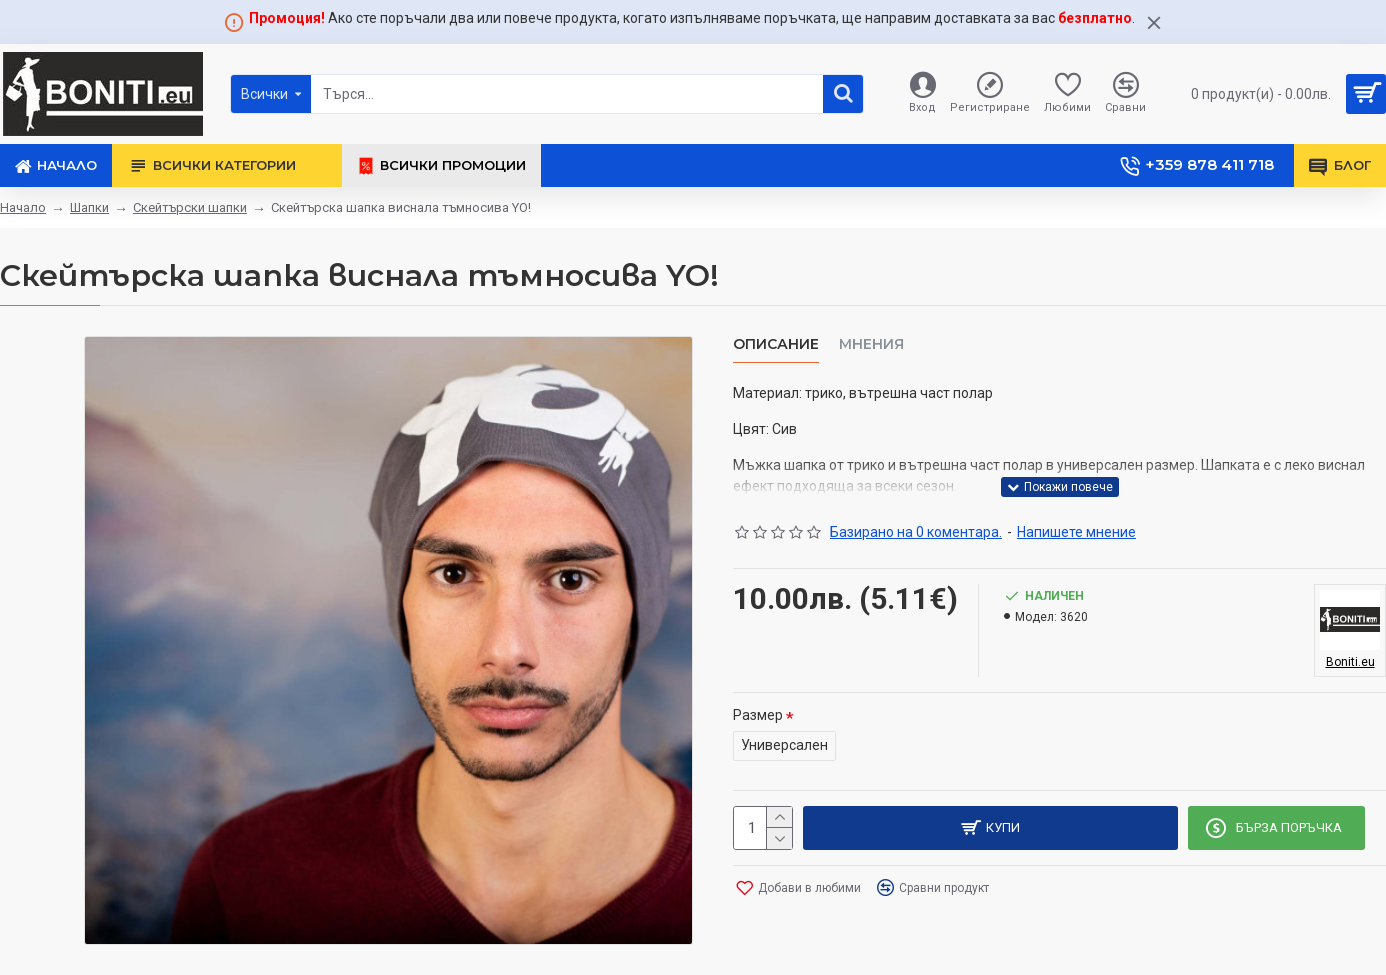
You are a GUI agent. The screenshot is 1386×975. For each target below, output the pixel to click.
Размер (758, 715)
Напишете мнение (1076, 532)
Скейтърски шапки (190, 207)
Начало (23, 207)
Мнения (871, 344)
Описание (776, 344)
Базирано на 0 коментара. (916, 532)
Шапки (89, 207)
